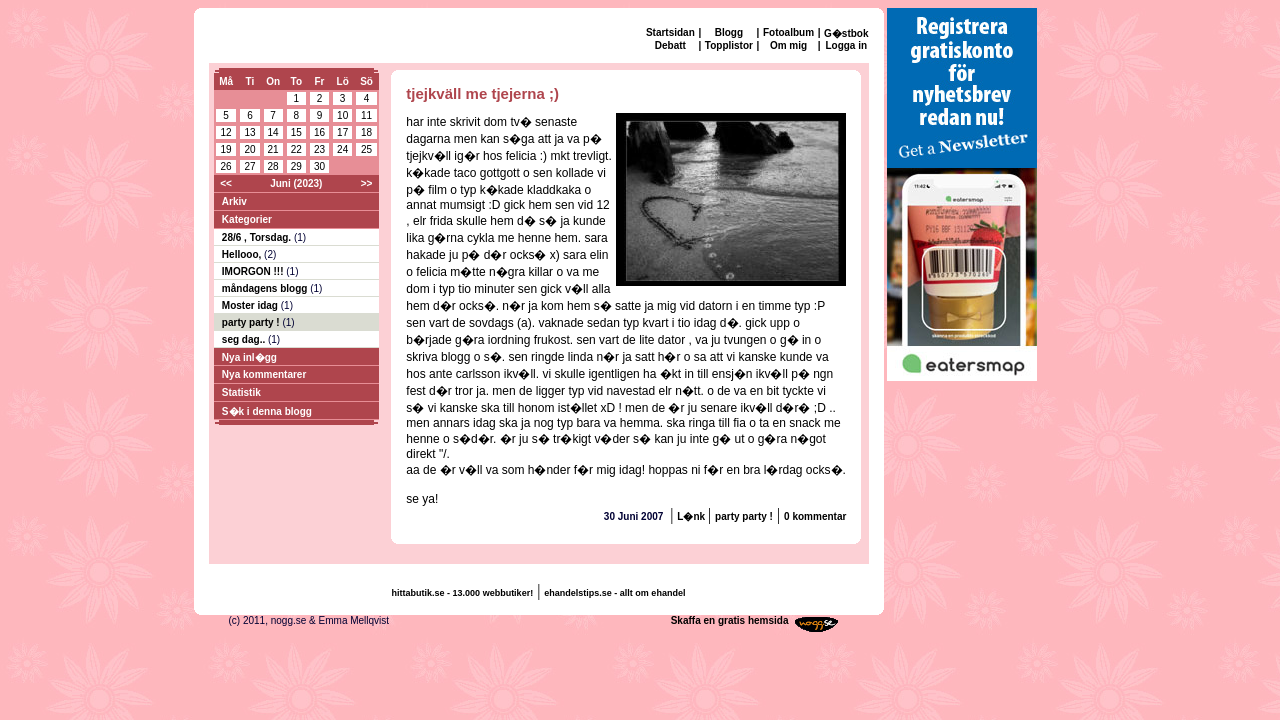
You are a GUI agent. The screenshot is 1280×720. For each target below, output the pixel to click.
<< (226, 183)
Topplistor (729, 45)
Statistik (241, 392)
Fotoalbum (788, 32)
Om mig (788, 45)
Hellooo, (243, 254)
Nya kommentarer (264, 374)
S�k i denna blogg (267, 411)
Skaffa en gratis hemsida (730, 620)
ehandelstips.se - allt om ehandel (614, 593)
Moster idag (251, 305)
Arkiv (234, 201)
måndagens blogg (266, 288)
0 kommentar (815, 516)
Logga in (846, 45)
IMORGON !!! (254, 271)
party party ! (252, 322)
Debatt (670, 45)
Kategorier (247, 219)
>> (367, 183)
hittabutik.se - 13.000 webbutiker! (463, 593)
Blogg (729, 32)
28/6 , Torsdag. (258, 237)
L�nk (692, 516)
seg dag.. (245, 339)
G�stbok (846, 33)
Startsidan (670, 32)
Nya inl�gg (249, 357)
